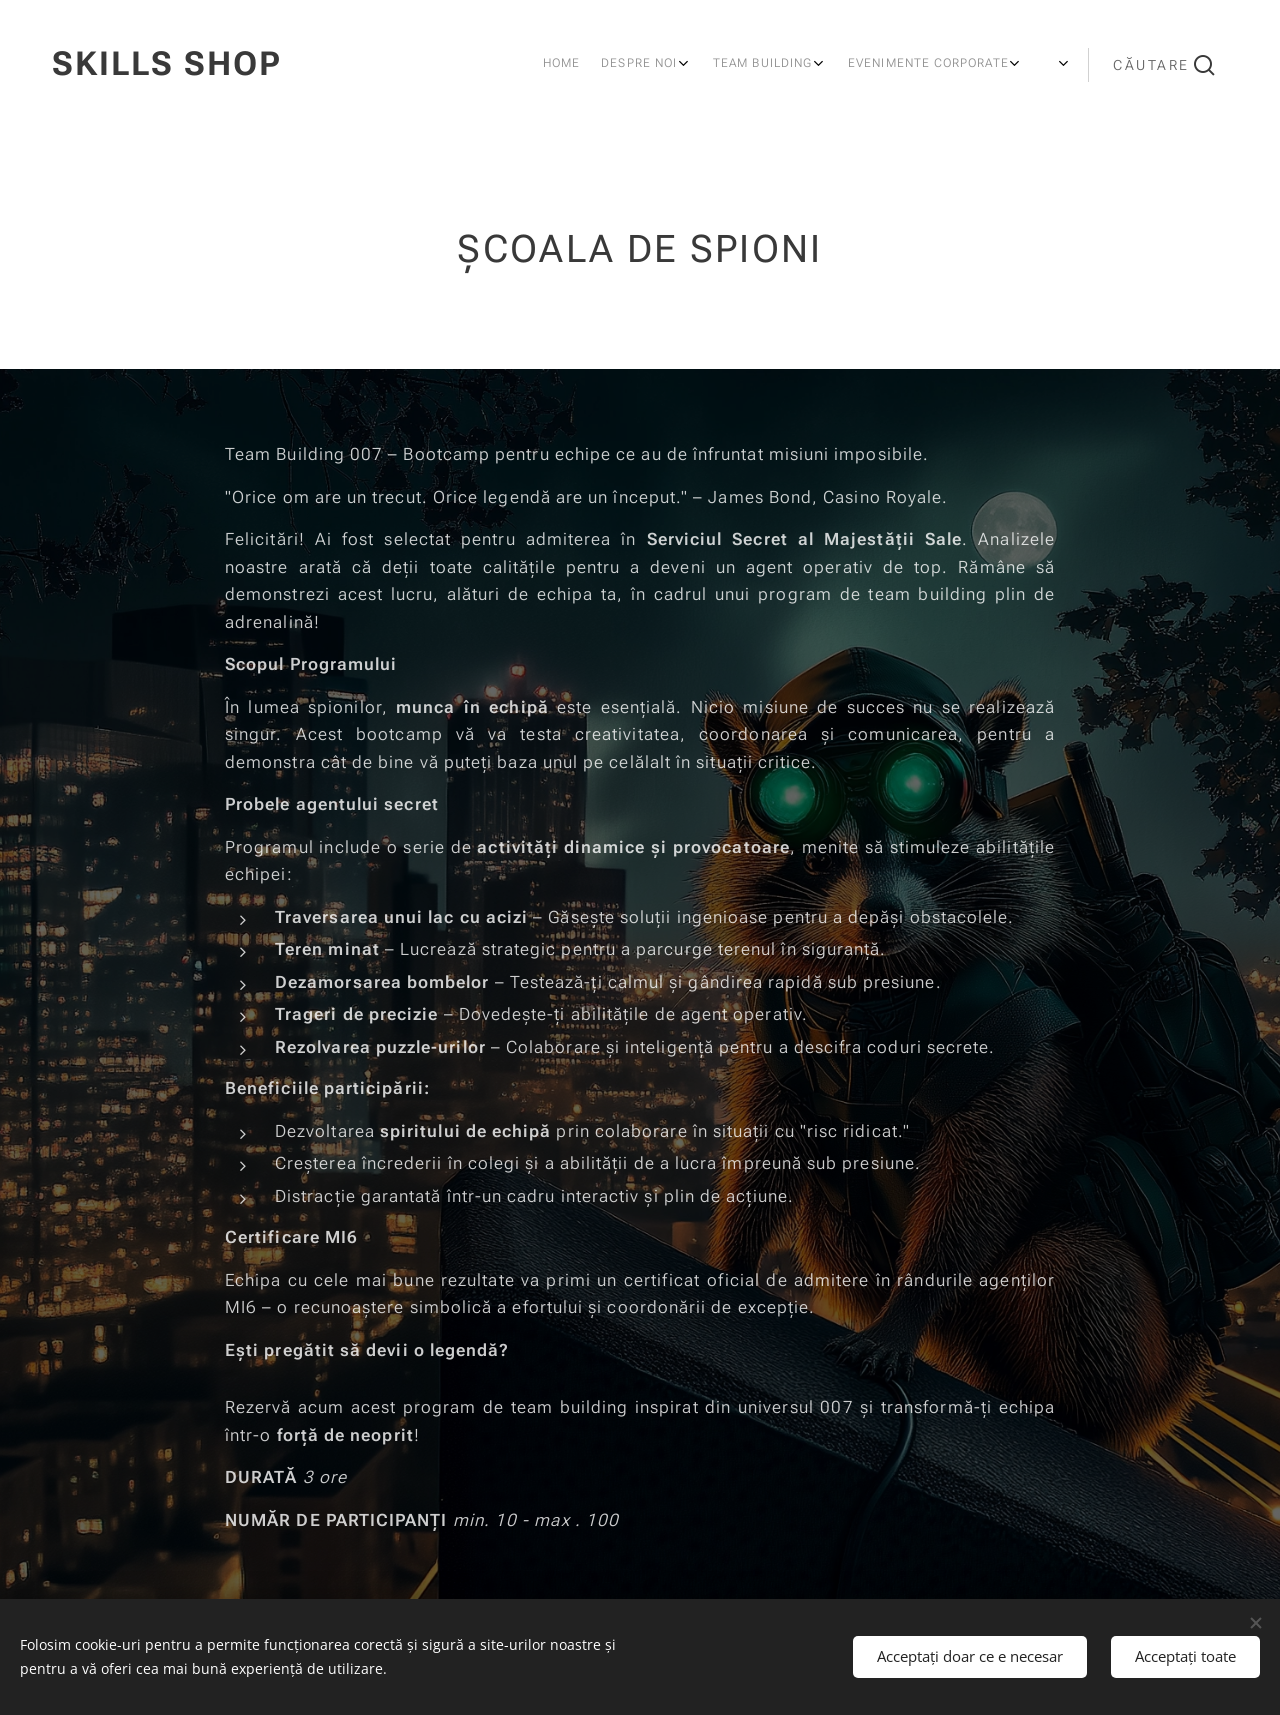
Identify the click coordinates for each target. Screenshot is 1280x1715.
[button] (1164, 65)
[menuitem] (886, 65)
